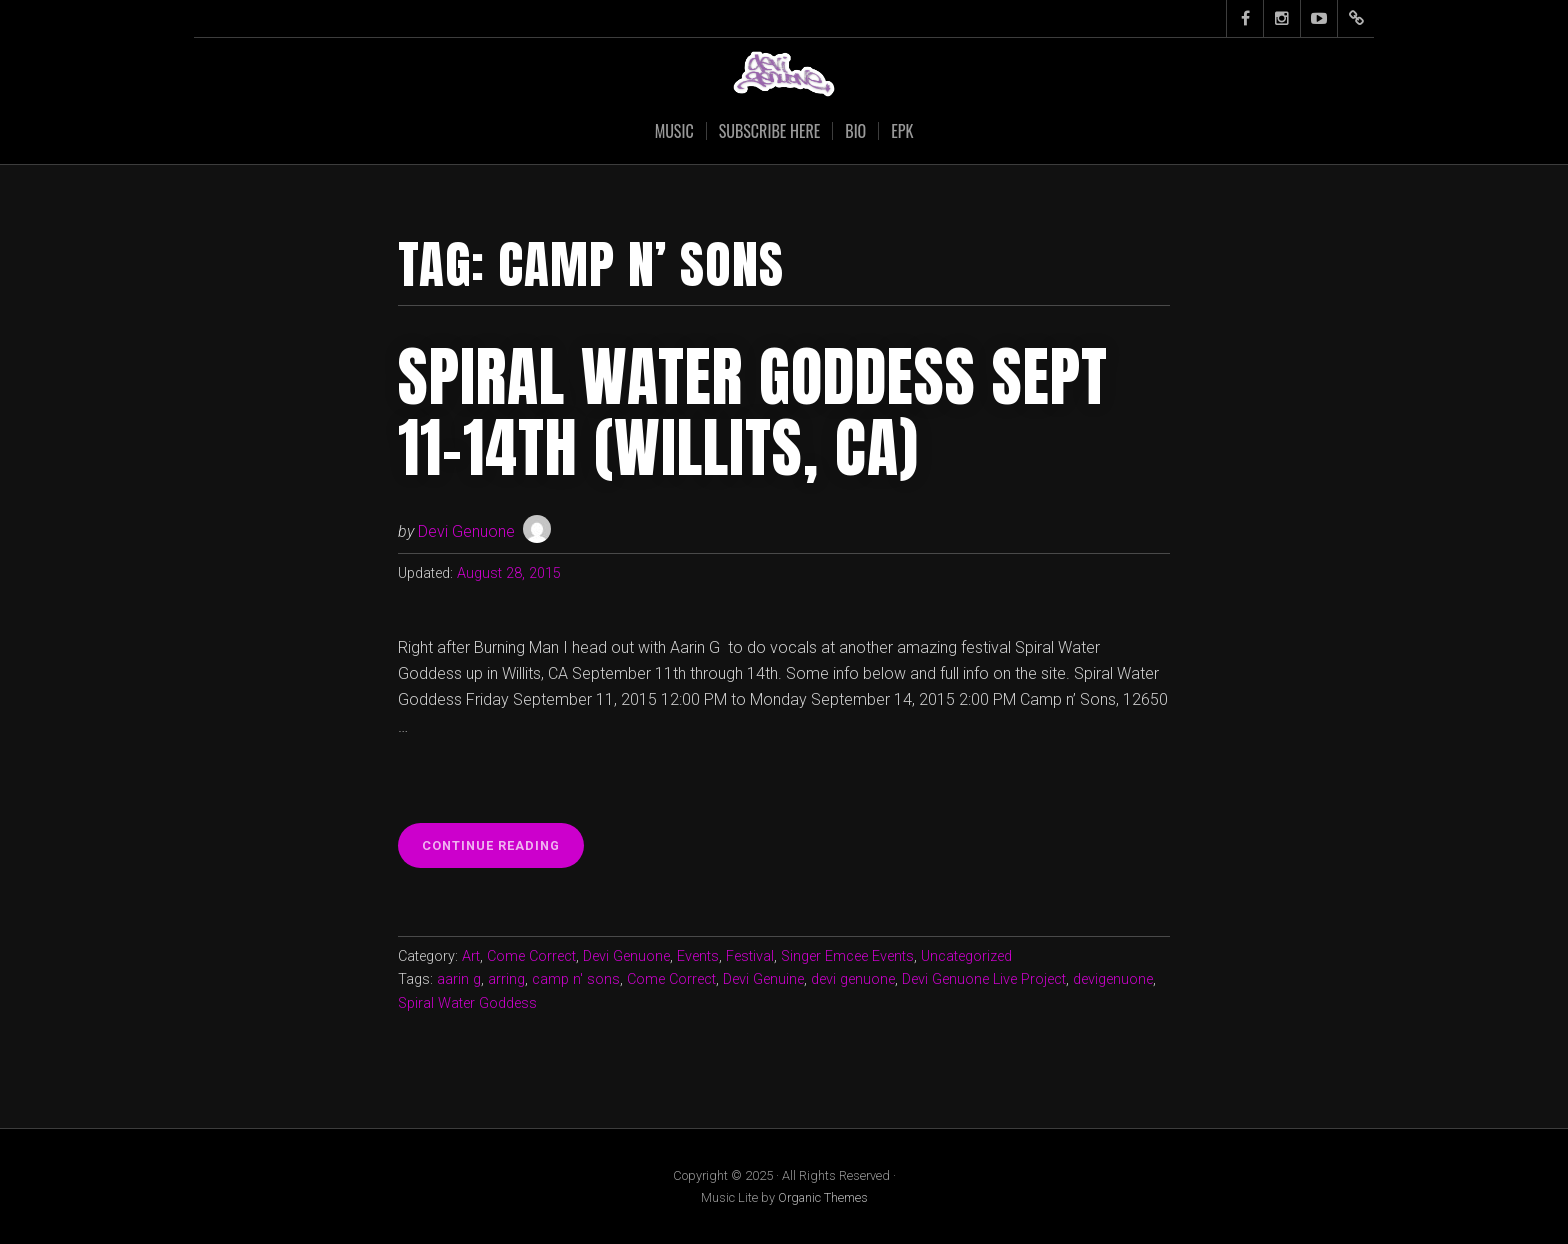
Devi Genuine (763, 979)
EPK (902, 131)
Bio (855, 131)
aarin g (459, 979)
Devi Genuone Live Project (984, 979)
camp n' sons (576, 979)
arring (506, 979)
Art (471, 956)
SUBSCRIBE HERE (770, 131)
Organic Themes (823, 1197)
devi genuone (853, 979)
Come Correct (531, 956)
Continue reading (503, 851)
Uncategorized (966, 956)
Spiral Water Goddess (467, 1003)
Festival (750, 956)
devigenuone (1113, 979)
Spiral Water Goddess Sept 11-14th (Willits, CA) (753, 412)
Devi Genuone (466, 531)
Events (698, 956)
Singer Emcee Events (847, 956)
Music (674, 131)
